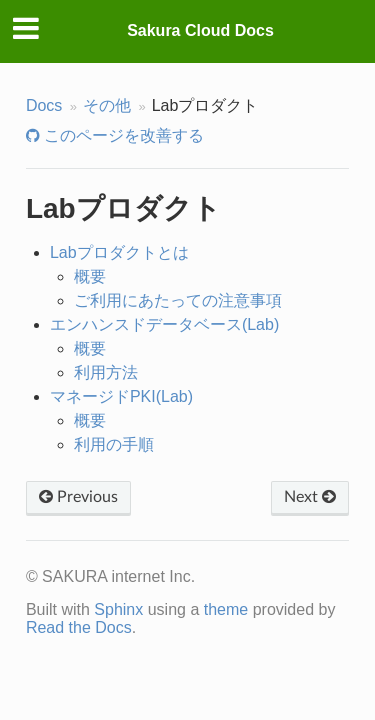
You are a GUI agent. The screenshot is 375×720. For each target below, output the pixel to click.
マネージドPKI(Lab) (121, 396)
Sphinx (118, 609)
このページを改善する (122, 135)
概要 (90, 276)
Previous (78, 497)
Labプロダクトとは (119, 252)
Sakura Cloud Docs (200, 30)
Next (310, 497)
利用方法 (106, 372)
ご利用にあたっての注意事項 (178, 300)
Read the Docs (79, 627)
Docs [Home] (44, 105)
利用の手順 (114, 444)
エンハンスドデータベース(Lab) (164, 324)
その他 (107, 105)
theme (226, 609)
